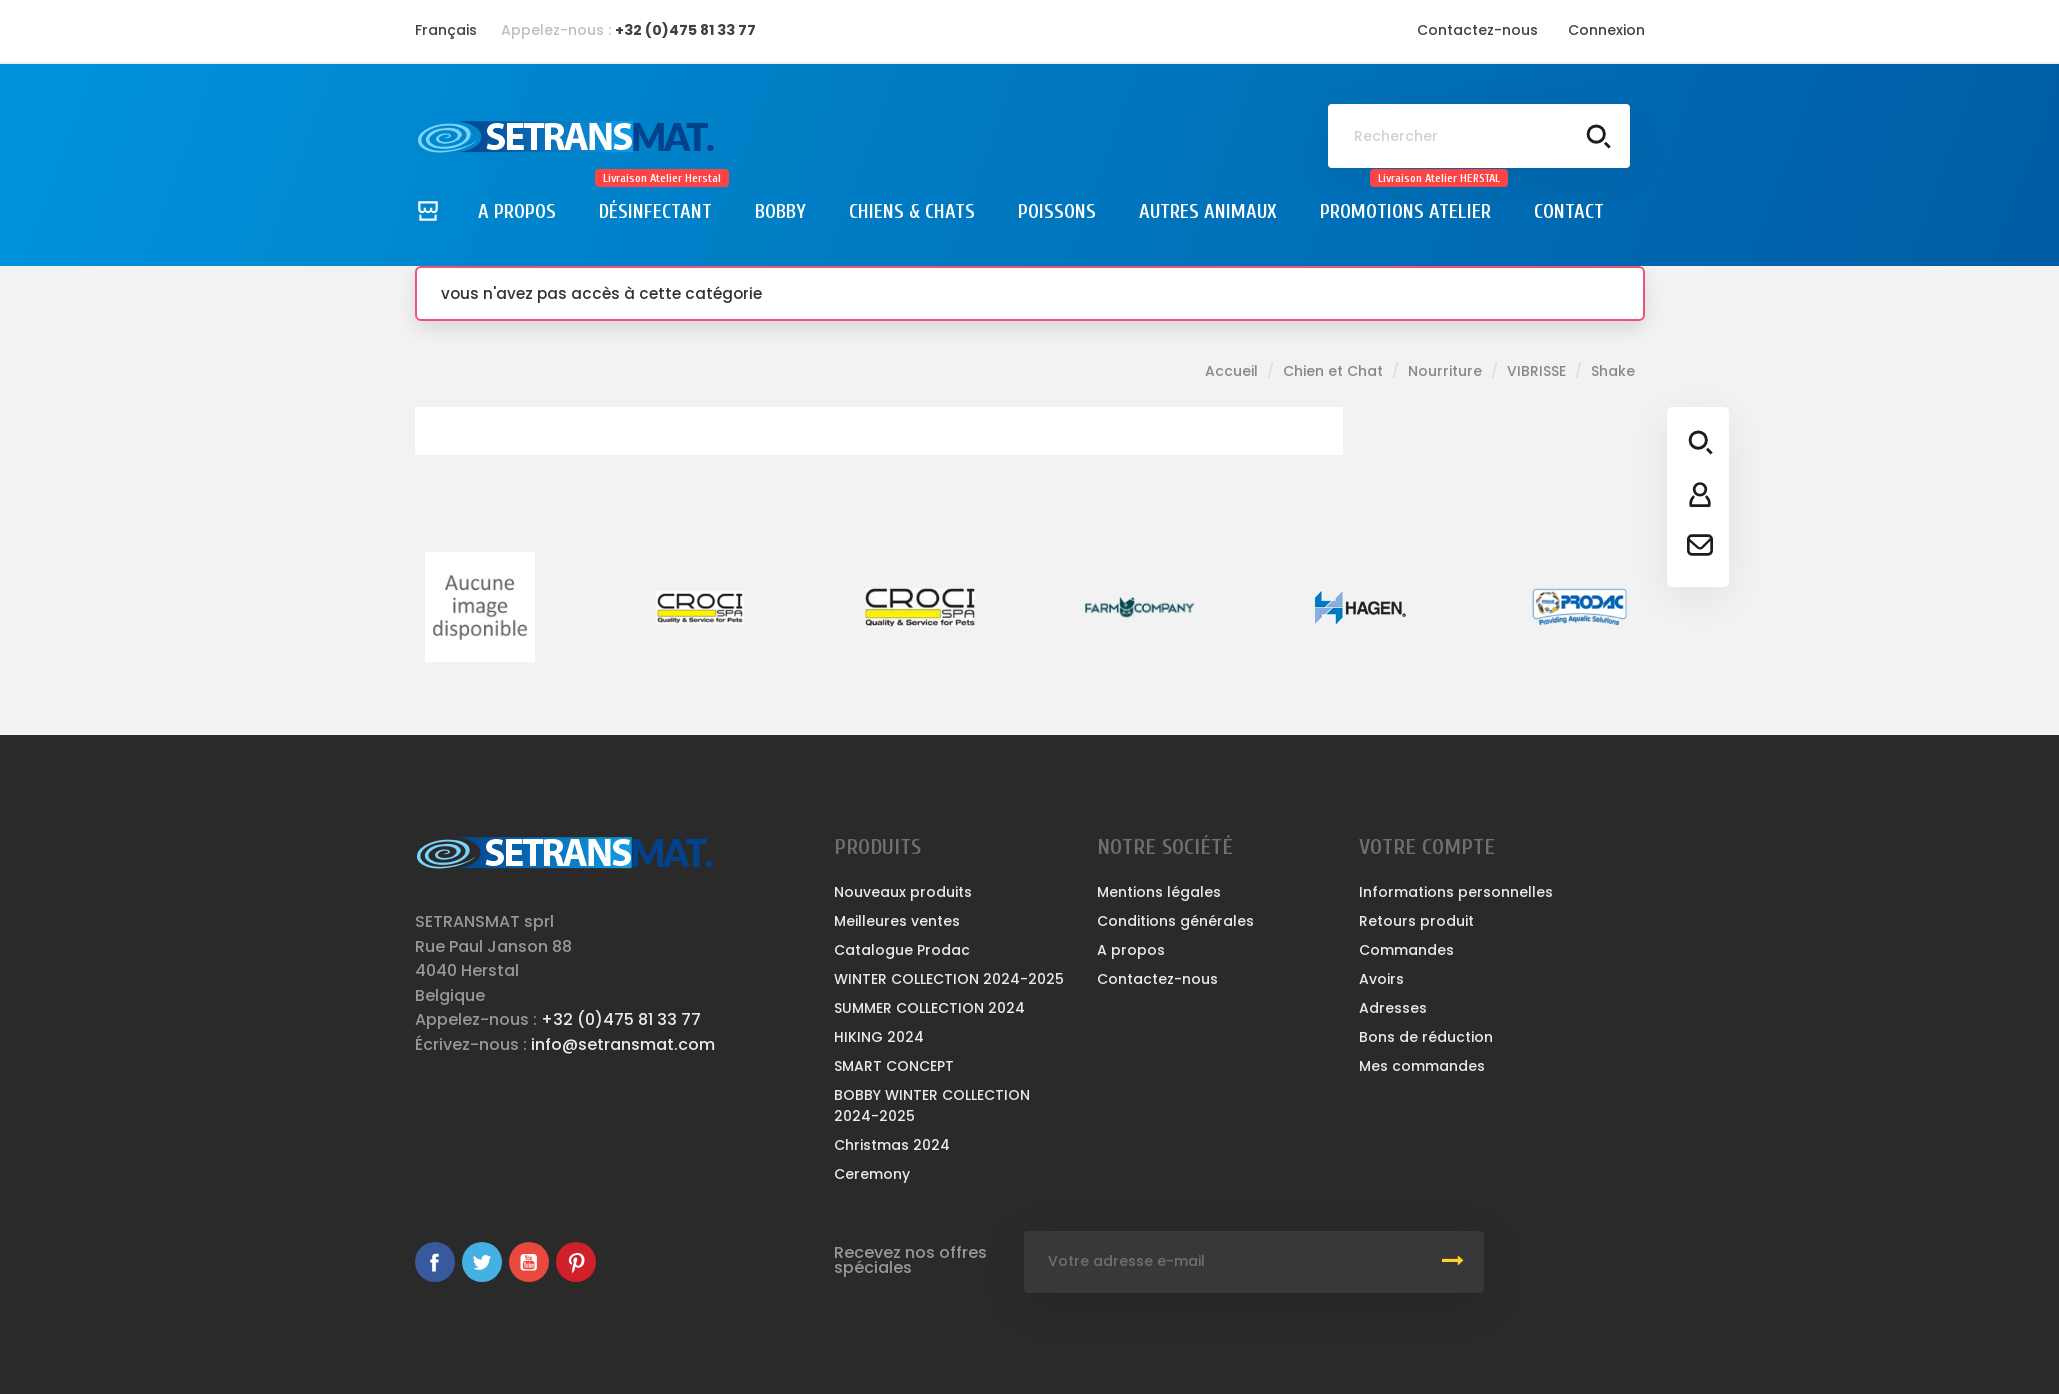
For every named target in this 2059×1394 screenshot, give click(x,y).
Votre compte (1427, 847)
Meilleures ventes (897, 921)
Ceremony (872, 1174)
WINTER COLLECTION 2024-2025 (949, 979)
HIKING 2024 (879, 1037)
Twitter (482, 1262)
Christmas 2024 (892, 1145)
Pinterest (576, 1262)
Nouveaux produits (903, 892)
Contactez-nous (1477, 30)
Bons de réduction (1426, 1037)
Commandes (1406, 950)
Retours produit (1416, 921)
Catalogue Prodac (902, 950)
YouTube (529, 1262)
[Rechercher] (1479, 136)
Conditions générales (1175, 921)
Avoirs (1381, 979)
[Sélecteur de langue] (446, 30)
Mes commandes (1422, 1066)
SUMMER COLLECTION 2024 (929, 1008)
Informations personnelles (1456, 892)
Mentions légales (1159, 892)
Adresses (1393, 1008)
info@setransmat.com (623, 1044)
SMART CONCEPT (894, 1066)
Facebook (435, 1262)
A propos (1131, 950)
